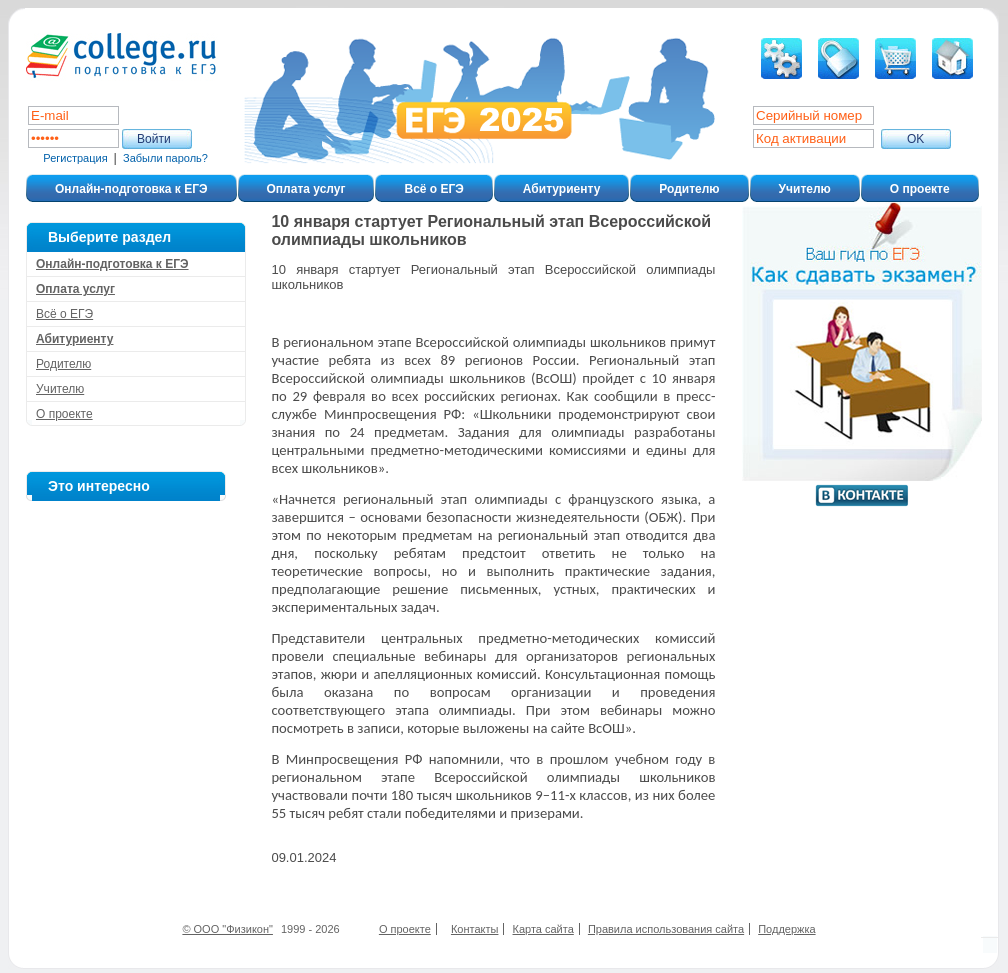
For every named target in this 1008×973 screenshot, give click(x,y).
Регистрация (75, 158)
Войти (154, 139)
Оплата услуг (306, 189)
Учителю (805, 189)
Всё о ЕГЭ (433, 189)
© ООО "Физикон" (227, 929)
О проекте (920, 189)
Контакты (475, 929)
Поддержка (786, 929)
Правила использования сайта (666, 929)
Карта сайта (543, 929)
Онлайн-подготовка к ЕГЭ (131, 189)
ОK (915, 139)
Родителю (689, 189)
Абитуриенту (561, 189)
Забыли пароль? (165, 158)
